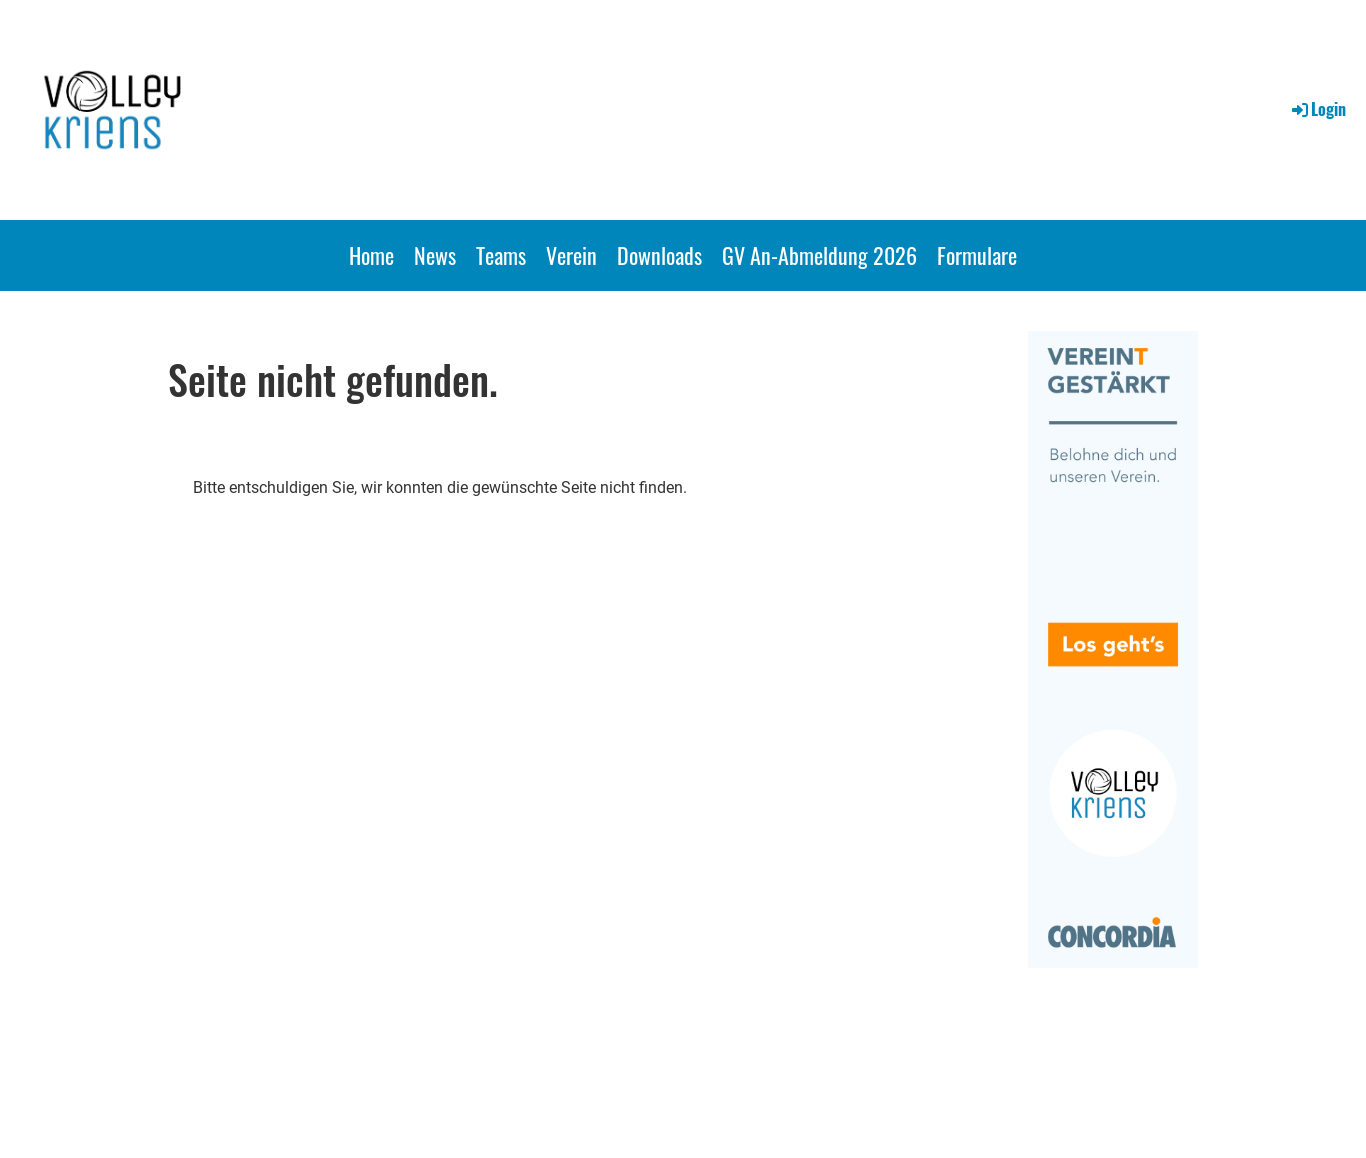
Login (1317, 109)
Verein (571, 255)
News (435, 255)
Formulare (977, 255)
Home (371, 255)
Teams (501, 255)
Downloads (659, 255)
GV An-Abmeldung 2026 (819, 255)
